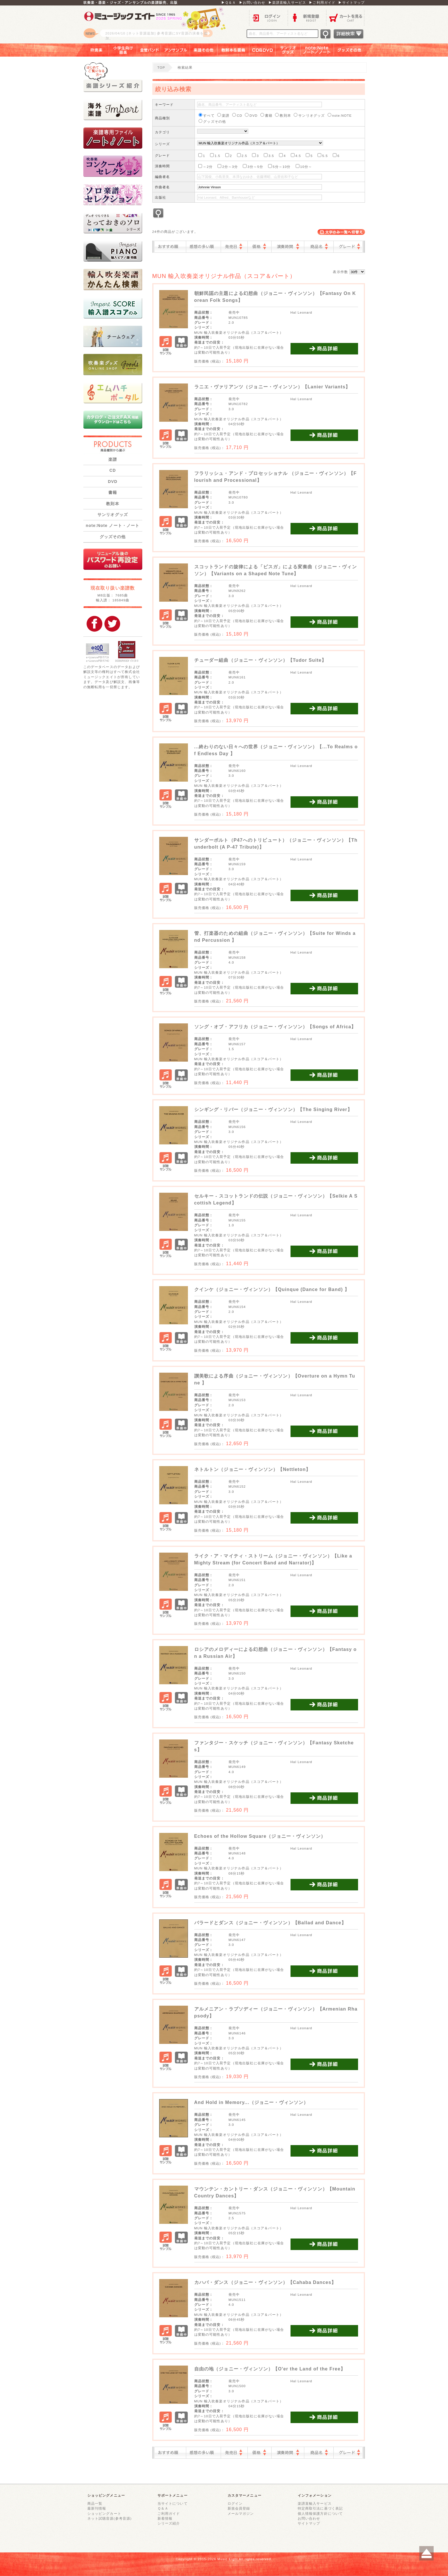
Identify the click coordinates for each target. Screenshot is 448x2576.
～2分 (205, 166)
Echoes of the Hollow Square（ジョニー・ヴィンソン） (260, 1836)
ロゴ (155, 24)
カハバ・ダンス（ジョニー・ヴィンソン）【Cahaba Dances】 (265, 2282)
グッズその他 (353, 50)
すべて (206, 115)
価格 (259, 246)
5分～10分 (279, 166)
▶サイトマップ (351, 2)
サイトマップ (309, 2523)
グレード (348, 246)
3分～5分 (253, 166)
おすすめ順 (170, 246)
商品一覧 (95, 2503)
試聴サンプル (165, 346)
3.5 (269, 155)
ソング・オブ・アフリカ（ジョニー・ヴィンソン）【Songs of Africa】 (275, 1026)
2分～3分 (228, 166)
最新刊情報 (96, 2508)
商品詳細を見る (324, 348)
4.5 (296, 155)
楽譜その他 (204, 50)
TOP (161, 67)
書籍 (112, 492)
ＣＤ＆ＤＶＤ (262, 50)
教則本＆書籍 (233, 50)
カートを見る (345, 17)
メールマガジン (241, 2513)
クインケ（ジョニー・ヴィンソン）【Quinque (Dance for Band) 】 (272, 1289)
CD (112, 470)
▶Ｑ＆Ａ (228, 2)
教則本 (112, 503)
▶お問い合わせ (252, 2)
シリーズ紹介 (168, 2523)
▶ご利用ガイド (322, 2)
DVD (112, 481)
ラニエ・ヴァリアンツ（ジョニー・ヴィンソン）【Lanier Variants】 (272, 386)
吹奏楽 (92, 50)
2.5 (242, 155)
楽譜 (112, 459)
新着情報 (165, 2518)
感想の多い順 (203, 246)
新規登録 (307, 17)
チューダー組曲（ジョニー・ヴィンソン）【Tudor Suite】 (260, 660)
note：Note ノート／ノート (317, 50)
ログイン (268, 17)
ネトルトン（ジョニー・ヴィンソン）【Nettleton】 (252, 1469)
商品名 (318, 246)
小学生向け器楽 (123, 50)
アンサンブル (175, 50)
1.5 (215, 155)
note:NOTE (340, 115)
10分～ (304, 166)
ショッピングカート (104, 2513)
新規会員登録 (239, 2508)
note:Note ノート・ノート (113, 525)
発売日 (234, 246)
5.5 (323, 155)
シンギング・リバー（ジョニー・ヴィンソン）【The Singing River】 (273, 1109)
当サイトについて (172, 2503)
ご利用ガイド (168, 2513)
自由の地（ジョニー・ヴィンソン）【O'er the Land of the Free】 (270, 2368)
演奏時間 (288, 246)
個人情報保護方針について (320, 2513)
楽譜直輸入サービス (315, 2503)
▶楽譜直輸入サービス (287, 2)
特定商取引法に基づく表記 (320, 2508)
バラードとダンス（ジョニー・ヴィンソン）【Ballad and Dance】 (270, 1922)
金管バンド (149, 50)
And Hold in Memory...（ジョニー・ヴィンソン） (251, 2102)
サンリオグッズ (288, 50)
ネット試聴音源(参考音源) (109, 2518)
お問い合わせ (309, 2518)
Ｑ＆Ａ (162, 2508)
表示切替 (341, 232)
